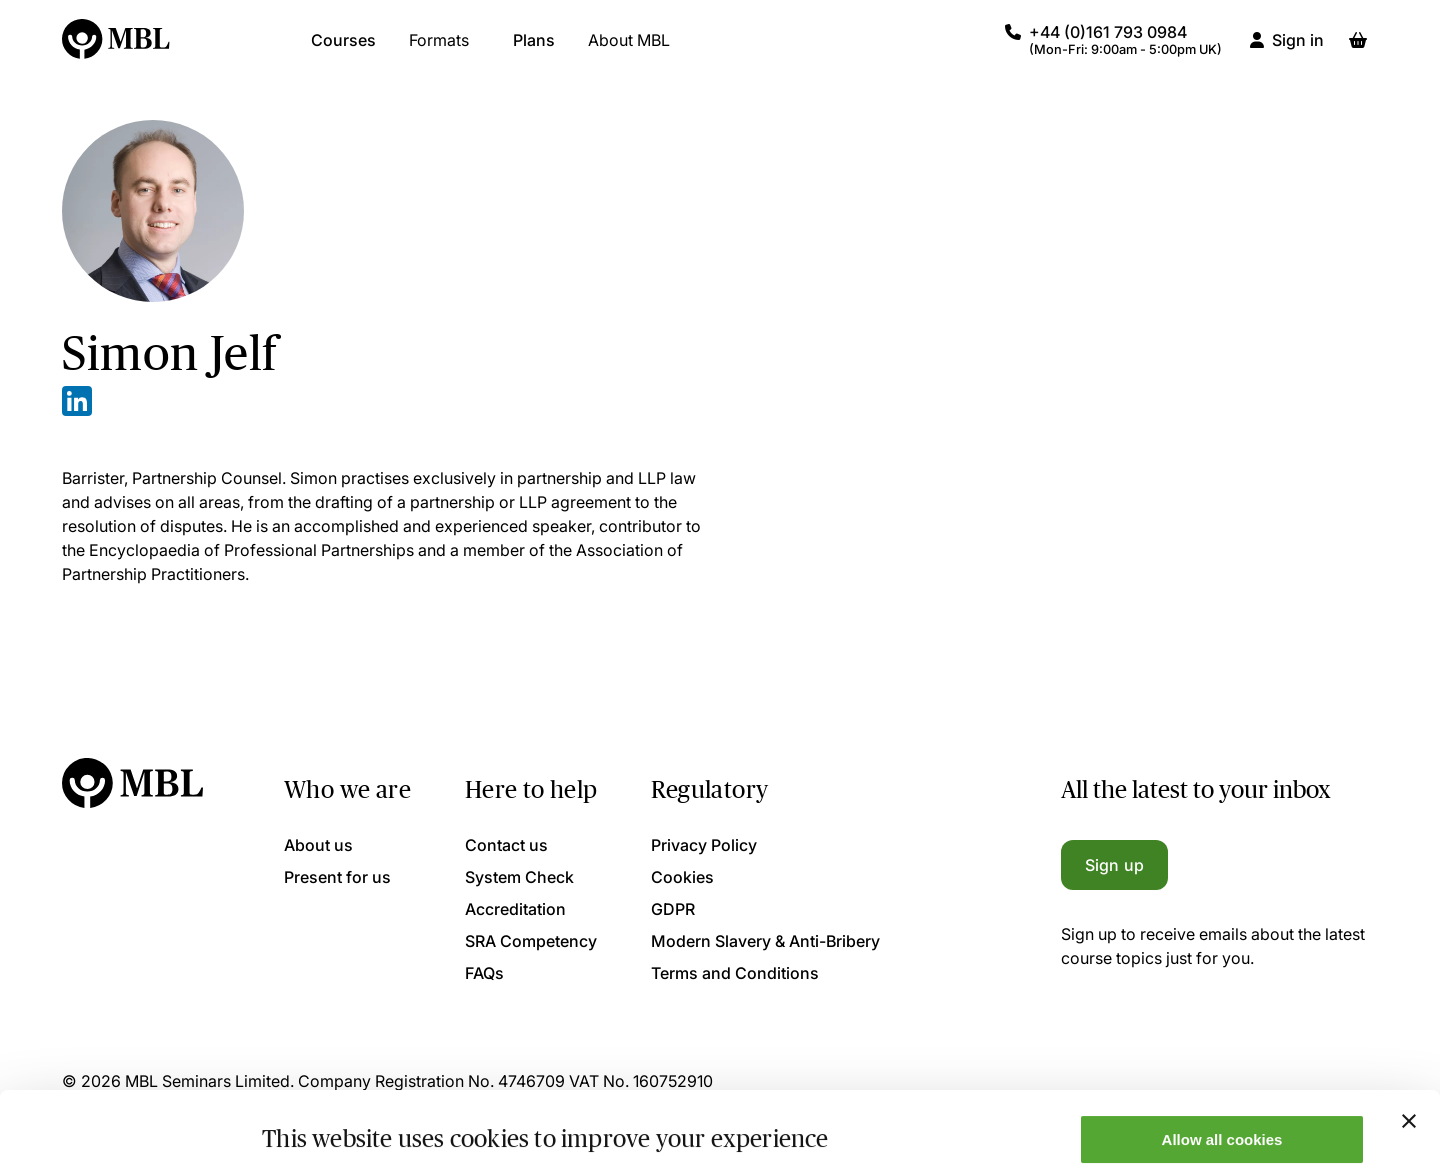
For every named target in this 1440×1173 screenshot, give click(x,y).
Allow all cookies (1222, 1064)
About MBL (629, 50)
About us (318, 845)
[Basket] (1358, 50)
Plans (534, 50)
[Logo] (117, 50)
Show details (308, 1125)
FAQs (484, 973)
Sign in (1298, 50)
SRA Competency (531, 941)
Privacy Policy (704, 845)
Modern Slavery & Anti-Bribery (765, 941)
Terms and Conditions (735, 973)
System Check (519, 877)
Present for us (337, 877)
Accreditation (515, 909)
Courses (343, 50)
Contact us (506, 845)
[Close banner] (1409, 1046)
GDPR (673, 909)
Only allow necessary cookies (1222, 1123)
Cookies (682, 877)
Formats (439, 50)
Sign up (1114, 865)
